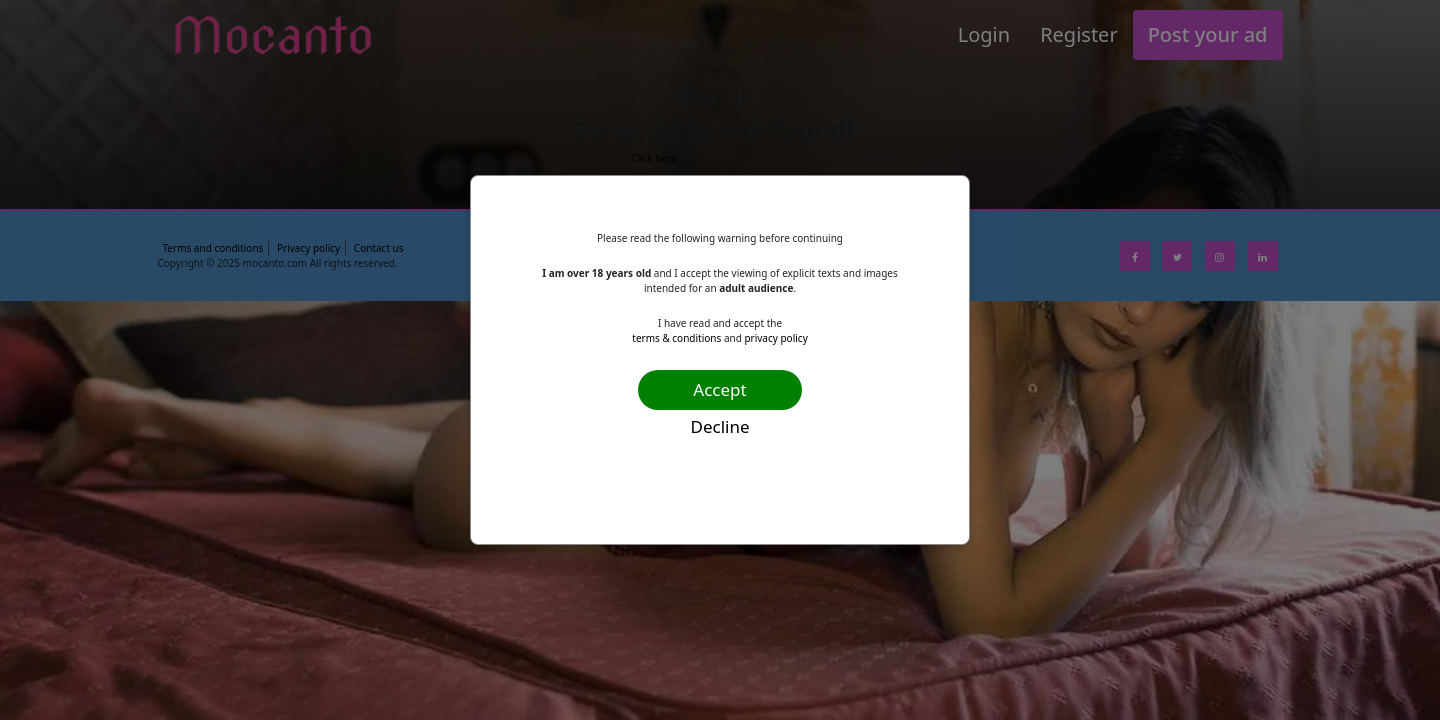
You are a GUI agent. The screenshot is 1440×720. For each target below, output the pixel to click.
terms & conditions (676, 338)
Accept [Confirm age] (719, 389)
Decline (719, 426)
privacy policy (775, 338)
